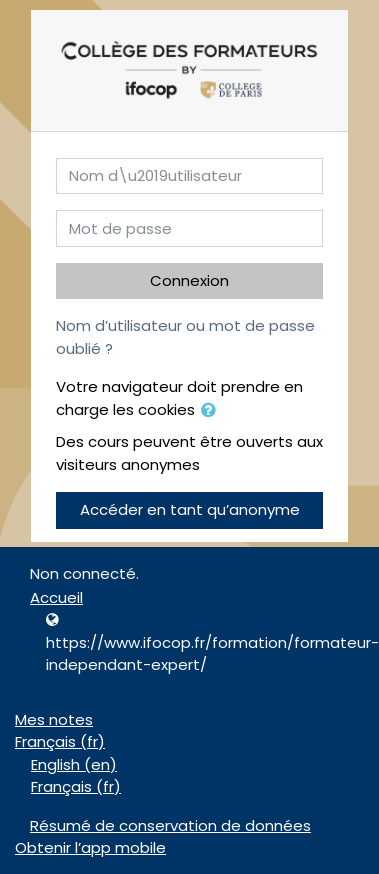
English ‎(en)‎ (74, 764)
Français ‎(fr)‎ (60, 741)
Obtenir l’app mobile (90, 847)
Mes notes (54, 719)
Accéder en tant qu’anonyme (190, 509)
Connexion (189, 280)
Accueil (56, 597)
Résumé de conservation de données (170, 825)
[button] (212, 411)
